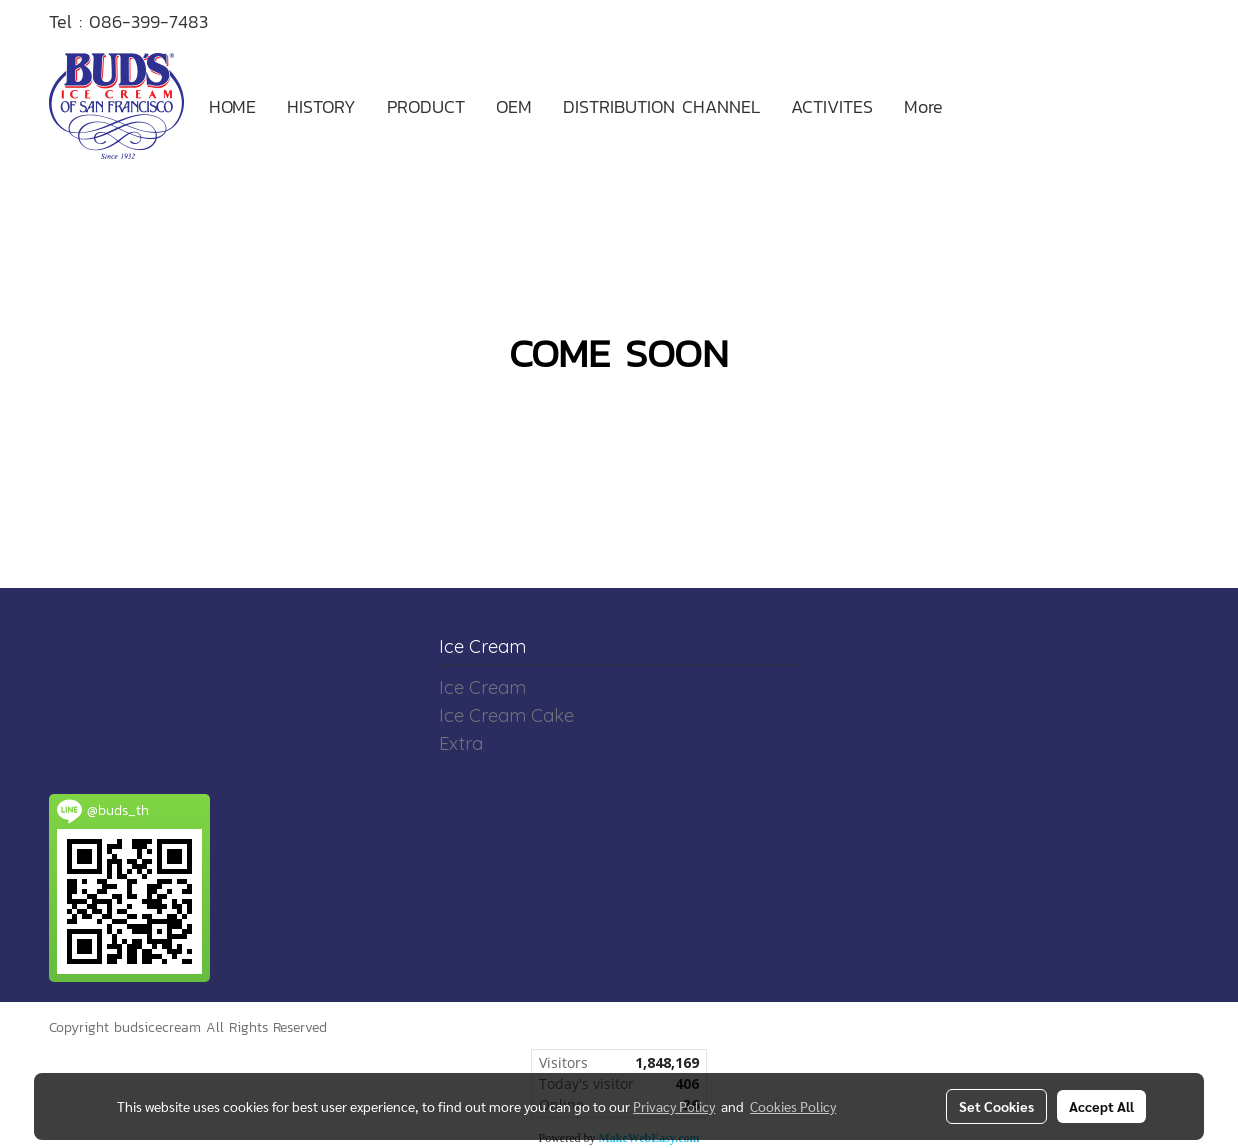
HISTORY (321, 106)
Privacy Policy (674, 1106)
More (923, 106)
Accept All (1101, 1106)
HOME (232, 106)
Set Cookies (996, 1106)
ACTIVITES (832, 106)
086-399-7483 (148, 21)
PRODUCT (426, 106)
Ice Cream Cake (506, 715)
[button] (976, 106)
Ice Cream (482, 687)
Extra (461, 743)
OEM (514, 106)
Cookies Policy (793, 1106)
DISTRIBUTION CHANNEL (661, 106)
